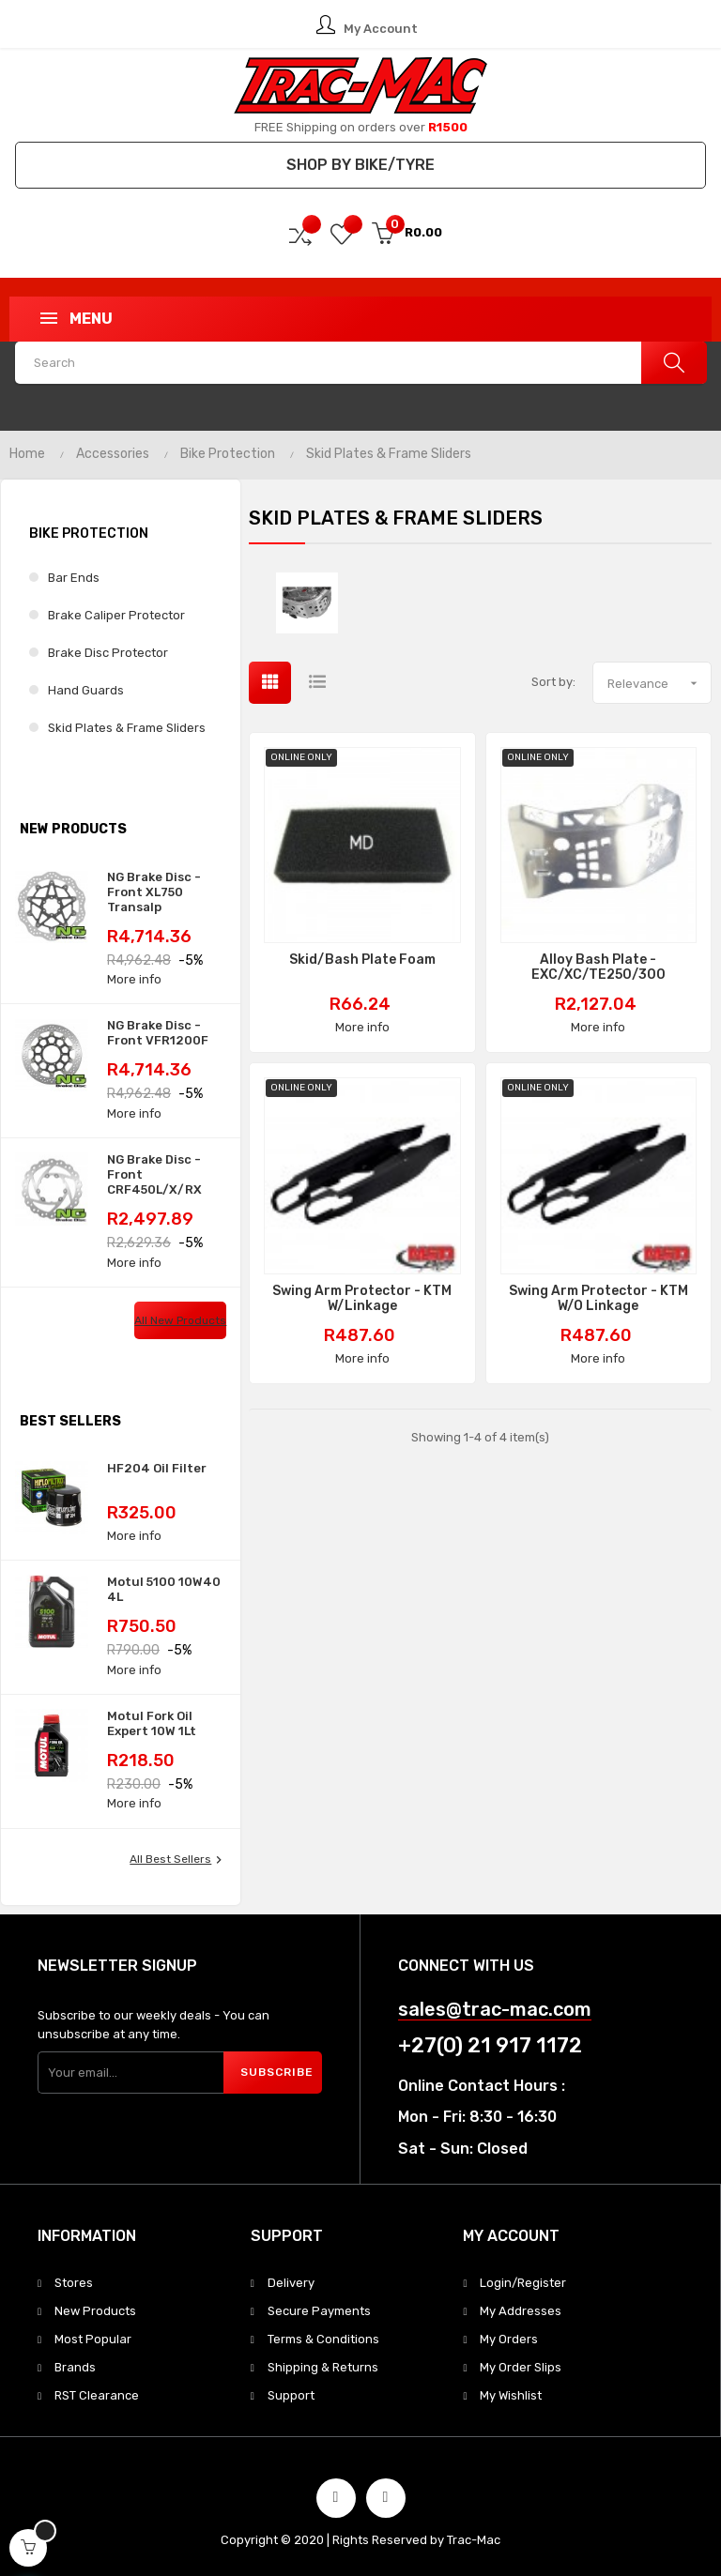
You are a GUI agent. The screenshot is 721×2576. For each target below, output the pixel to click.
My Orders (509, 2339)
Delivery (291, 2283)
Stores (73, 2283)
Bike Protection (88, 533)
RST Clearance (96, 2395)
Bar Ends (74, 578)
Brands (75, 2367)
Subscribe (277, 2072)
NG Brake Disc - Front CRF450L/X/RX (154, 1174)
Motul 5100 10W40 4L (164, 1589)
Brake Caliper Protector (116, 615)
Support (291, 2395)
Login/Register (523, 2283)
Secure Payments (319, 2311)
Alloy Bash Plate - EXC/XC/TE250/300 (598, 968)
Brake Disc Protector (108, 653)
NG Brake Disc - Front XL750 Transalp (154, 892)
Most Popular (92, 2339)
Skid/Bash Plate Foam (362, 960)
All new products (180, 1320)
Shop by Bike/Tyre (360, 165)
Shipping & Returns (323, 2367)
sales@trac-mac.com (494, 2009)
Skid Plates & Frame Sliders (127, 728)
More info (134, 979)
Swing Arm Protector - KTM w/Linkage (362, 1299)
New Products (95, 2311)
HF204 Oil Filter (157, 1468)
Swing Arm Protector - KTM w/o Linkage (598, 1299)
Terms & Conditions (323, 2339)
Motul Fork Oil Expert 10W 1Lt (151, 1723)
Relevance (659, 683)
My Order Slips (520, 2367)
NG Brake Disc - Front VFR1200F (157, 1032)
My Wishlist (511, 2395)
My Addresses (520, 2311)
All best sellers (178, 1859)
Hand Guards (86, 690)
